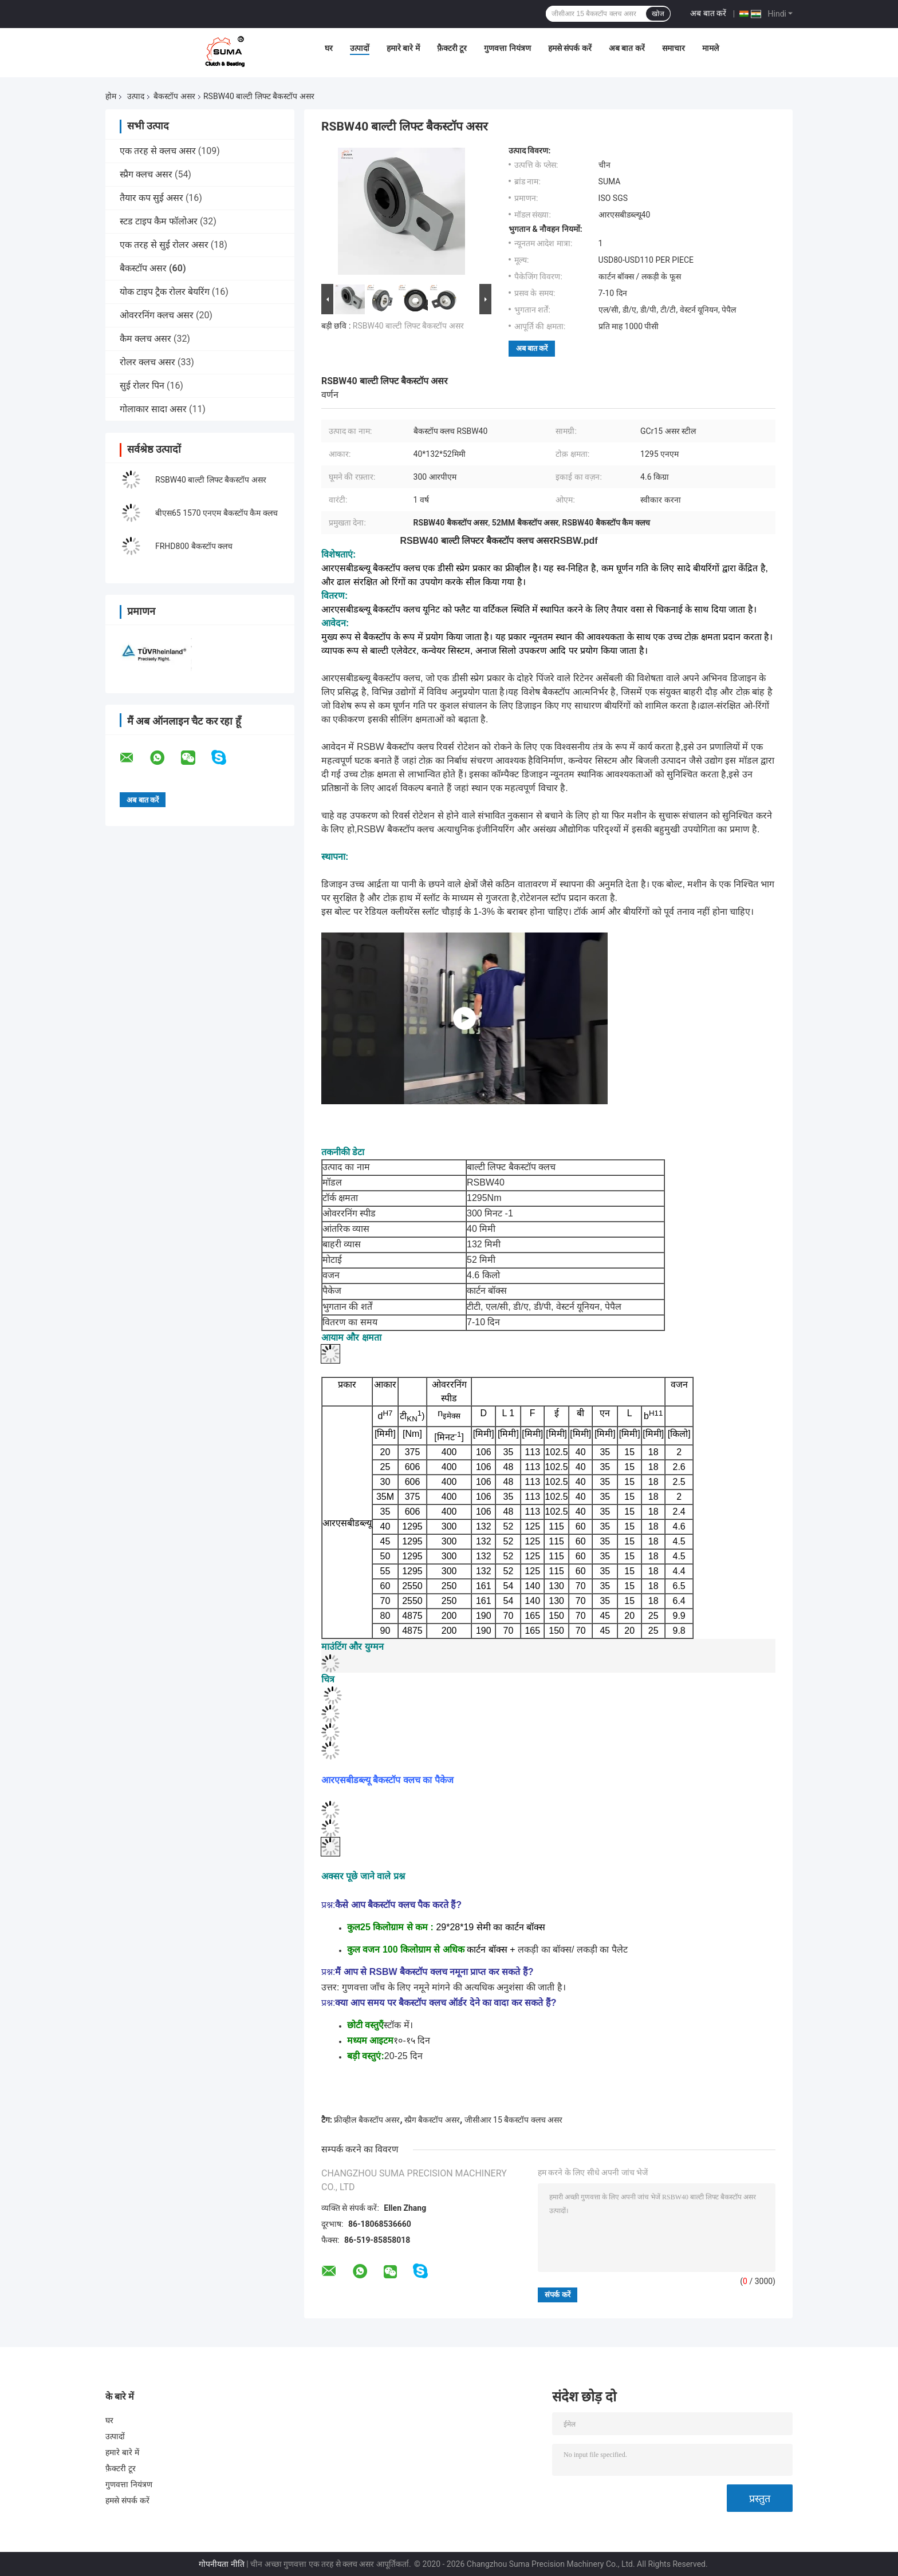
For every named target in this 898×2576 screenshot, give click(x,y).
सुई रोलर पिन (142, 385)
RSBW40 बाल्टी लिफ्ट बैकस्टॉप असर (210, 479)
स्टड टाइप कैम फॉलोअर (159, 221)
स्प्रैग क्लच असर (146, 174)
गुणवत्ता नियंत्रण (507, 48)
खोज (658, 14)
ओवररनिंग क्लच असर (157, 315)
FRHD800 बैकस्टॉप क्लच (194, 546)
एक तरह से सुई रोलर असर (164, 244)
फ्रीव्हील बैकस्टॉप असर (367, 2119)
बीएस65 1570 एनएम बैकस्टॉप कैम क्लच (216, 512)
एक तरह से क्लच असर (158, 150)
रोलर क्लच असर (147, 362)
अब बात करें (708, 13)
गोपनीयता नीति (221, 2564)
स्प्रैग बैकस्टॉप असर (432, 2119)
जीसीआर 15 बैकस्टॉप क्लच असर (513, 2119)
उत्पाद (135, 96)
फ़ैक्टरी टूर (452, 48)
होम (110, 96)
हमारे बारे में (403, 48)
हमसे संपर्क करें (570, 48)
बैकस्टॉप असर (174, 96)
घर (329, 48)
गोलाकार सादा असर (153, 409)
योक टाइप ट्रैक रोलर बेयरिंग (165, 291)
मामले (710, 48)
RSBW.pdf (575, 541)
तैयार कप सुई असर (151, 197)
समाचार (673, 48)
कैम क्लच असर (145, 338)
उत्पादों (359, 48)
